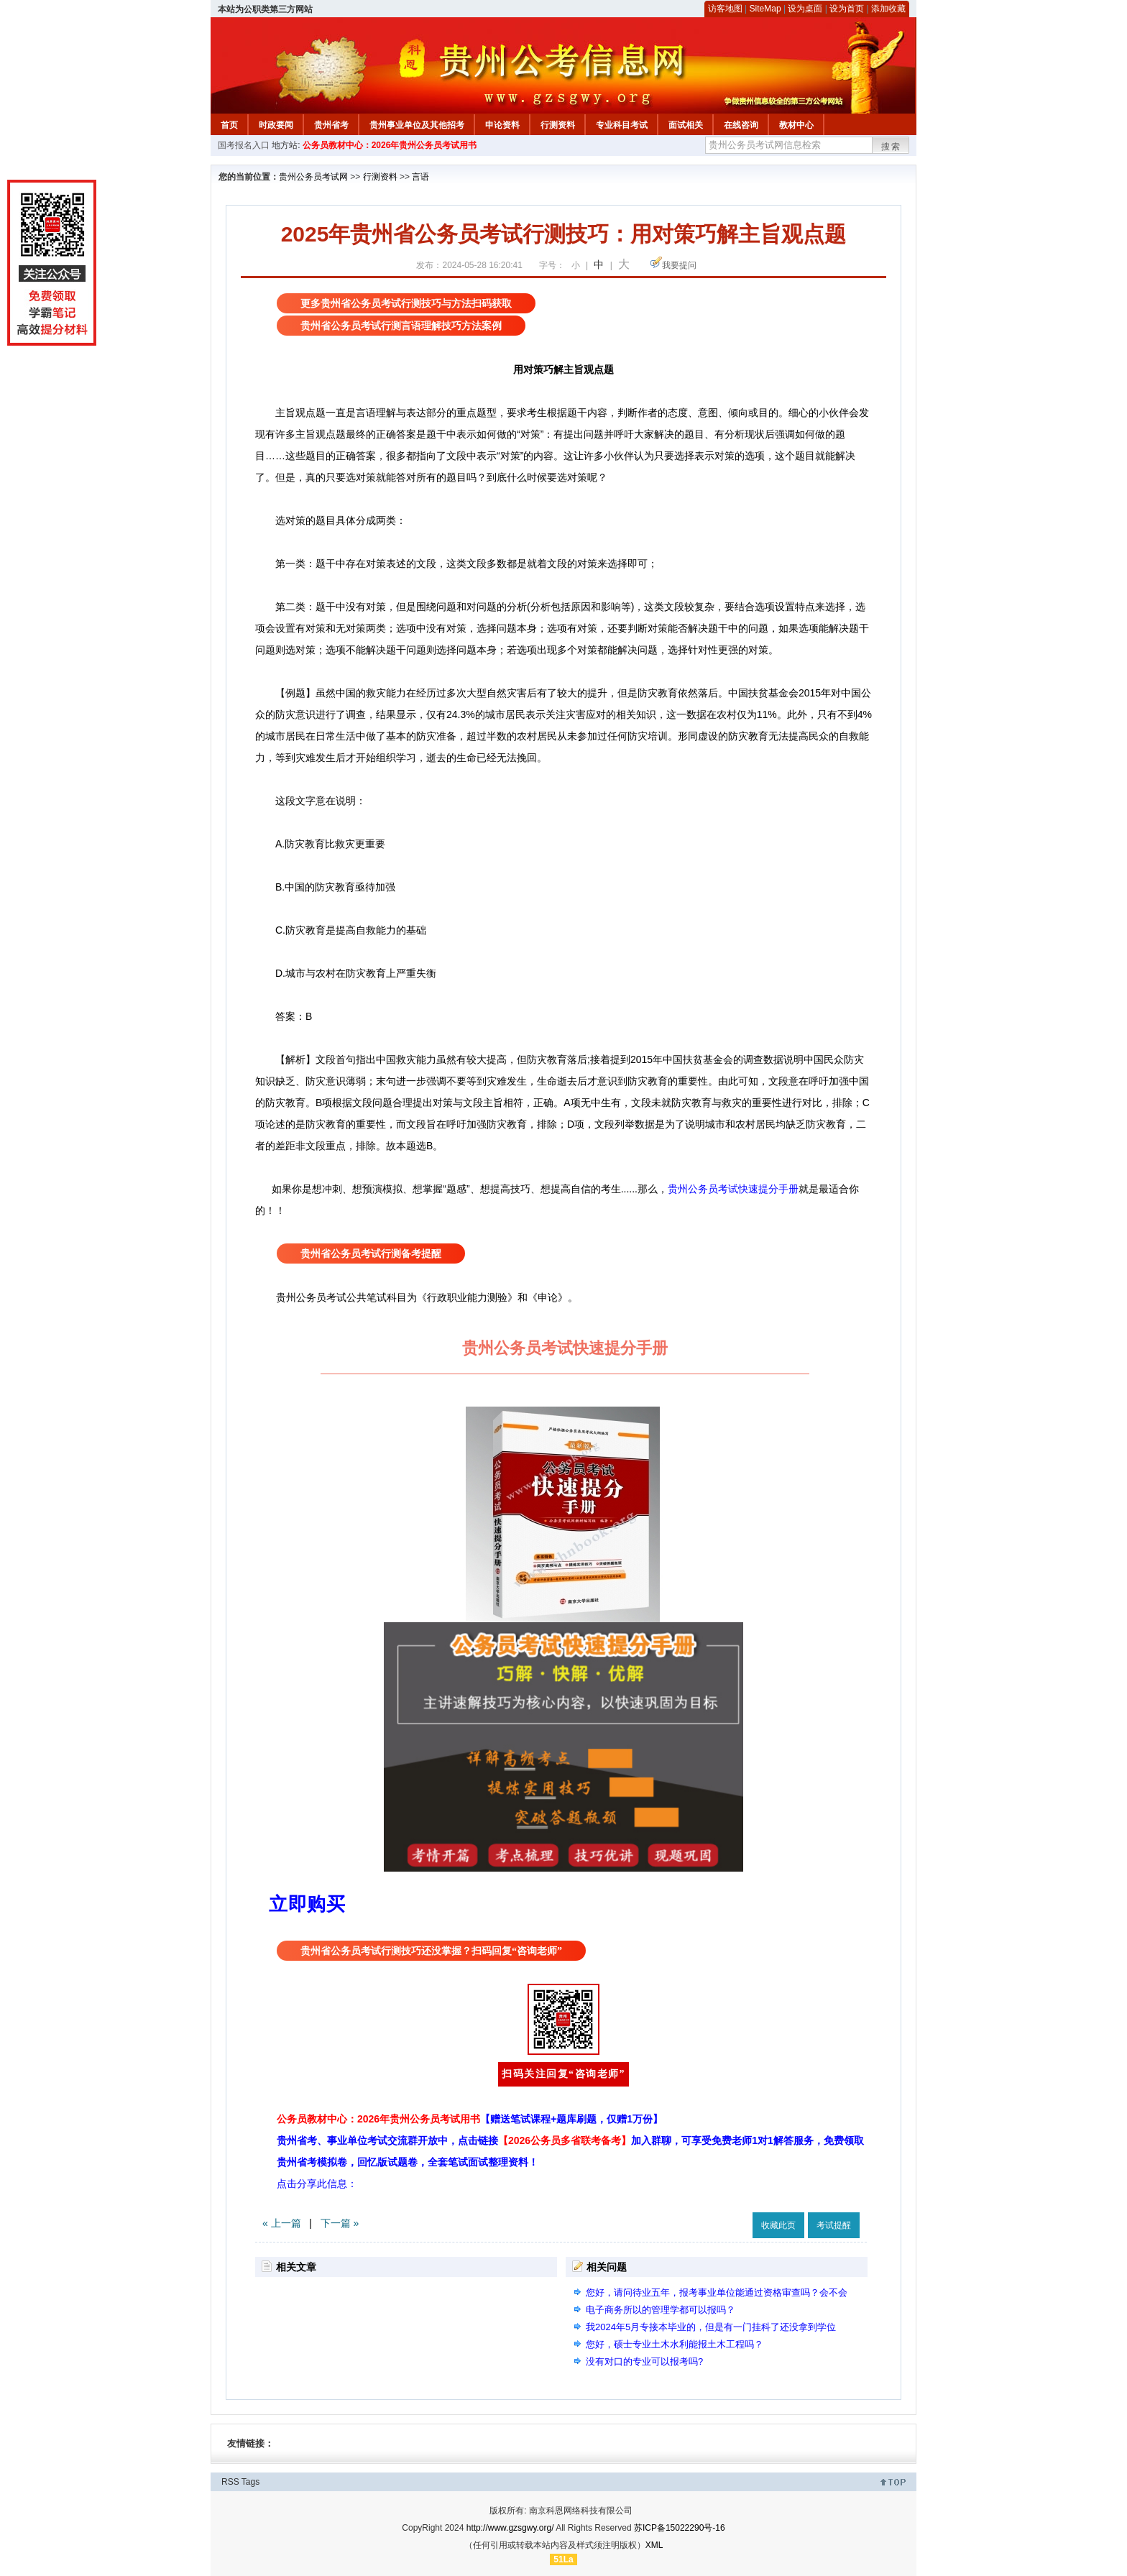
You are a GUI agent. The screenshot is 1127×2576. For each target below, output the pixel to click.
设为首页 (846, 9)
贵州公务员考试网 (313, 177)
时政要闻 (276, 125)
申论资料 (502, 125)
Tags (250, 2482)
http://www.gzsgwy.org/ (510, 2528)
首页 (229, 125)
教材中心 (796, 125)
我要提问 (679, 265)
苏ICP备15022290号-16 (679, 2528)
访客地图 (725, 9)
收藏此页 (778, 2225)
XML (654, 2545)
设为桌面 (805, 9)
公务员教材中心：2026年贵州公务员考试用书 (390, 145)
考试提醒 (833, 2225)
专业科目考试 (622, 125)
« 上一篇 (281, 2223)
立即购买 (307, 1904)
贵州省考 (331, 125)
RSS (230, 2482)
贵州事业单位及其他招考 (416, 125)
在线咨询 (741, 125)
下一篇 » (340, 2223)
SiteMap (765, 9)
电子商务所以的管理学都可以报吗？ (660, 2309)
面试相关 (685, 125)
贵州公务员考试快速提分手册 (733, 1189)
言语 (420, 177)
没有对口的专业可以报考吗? (644, 2361)
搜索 (891, 147)
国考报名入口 (244, 145)
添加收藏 (888, 9)
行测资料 (557, 125)
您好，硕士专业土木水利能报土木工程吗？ (674, 2344)
